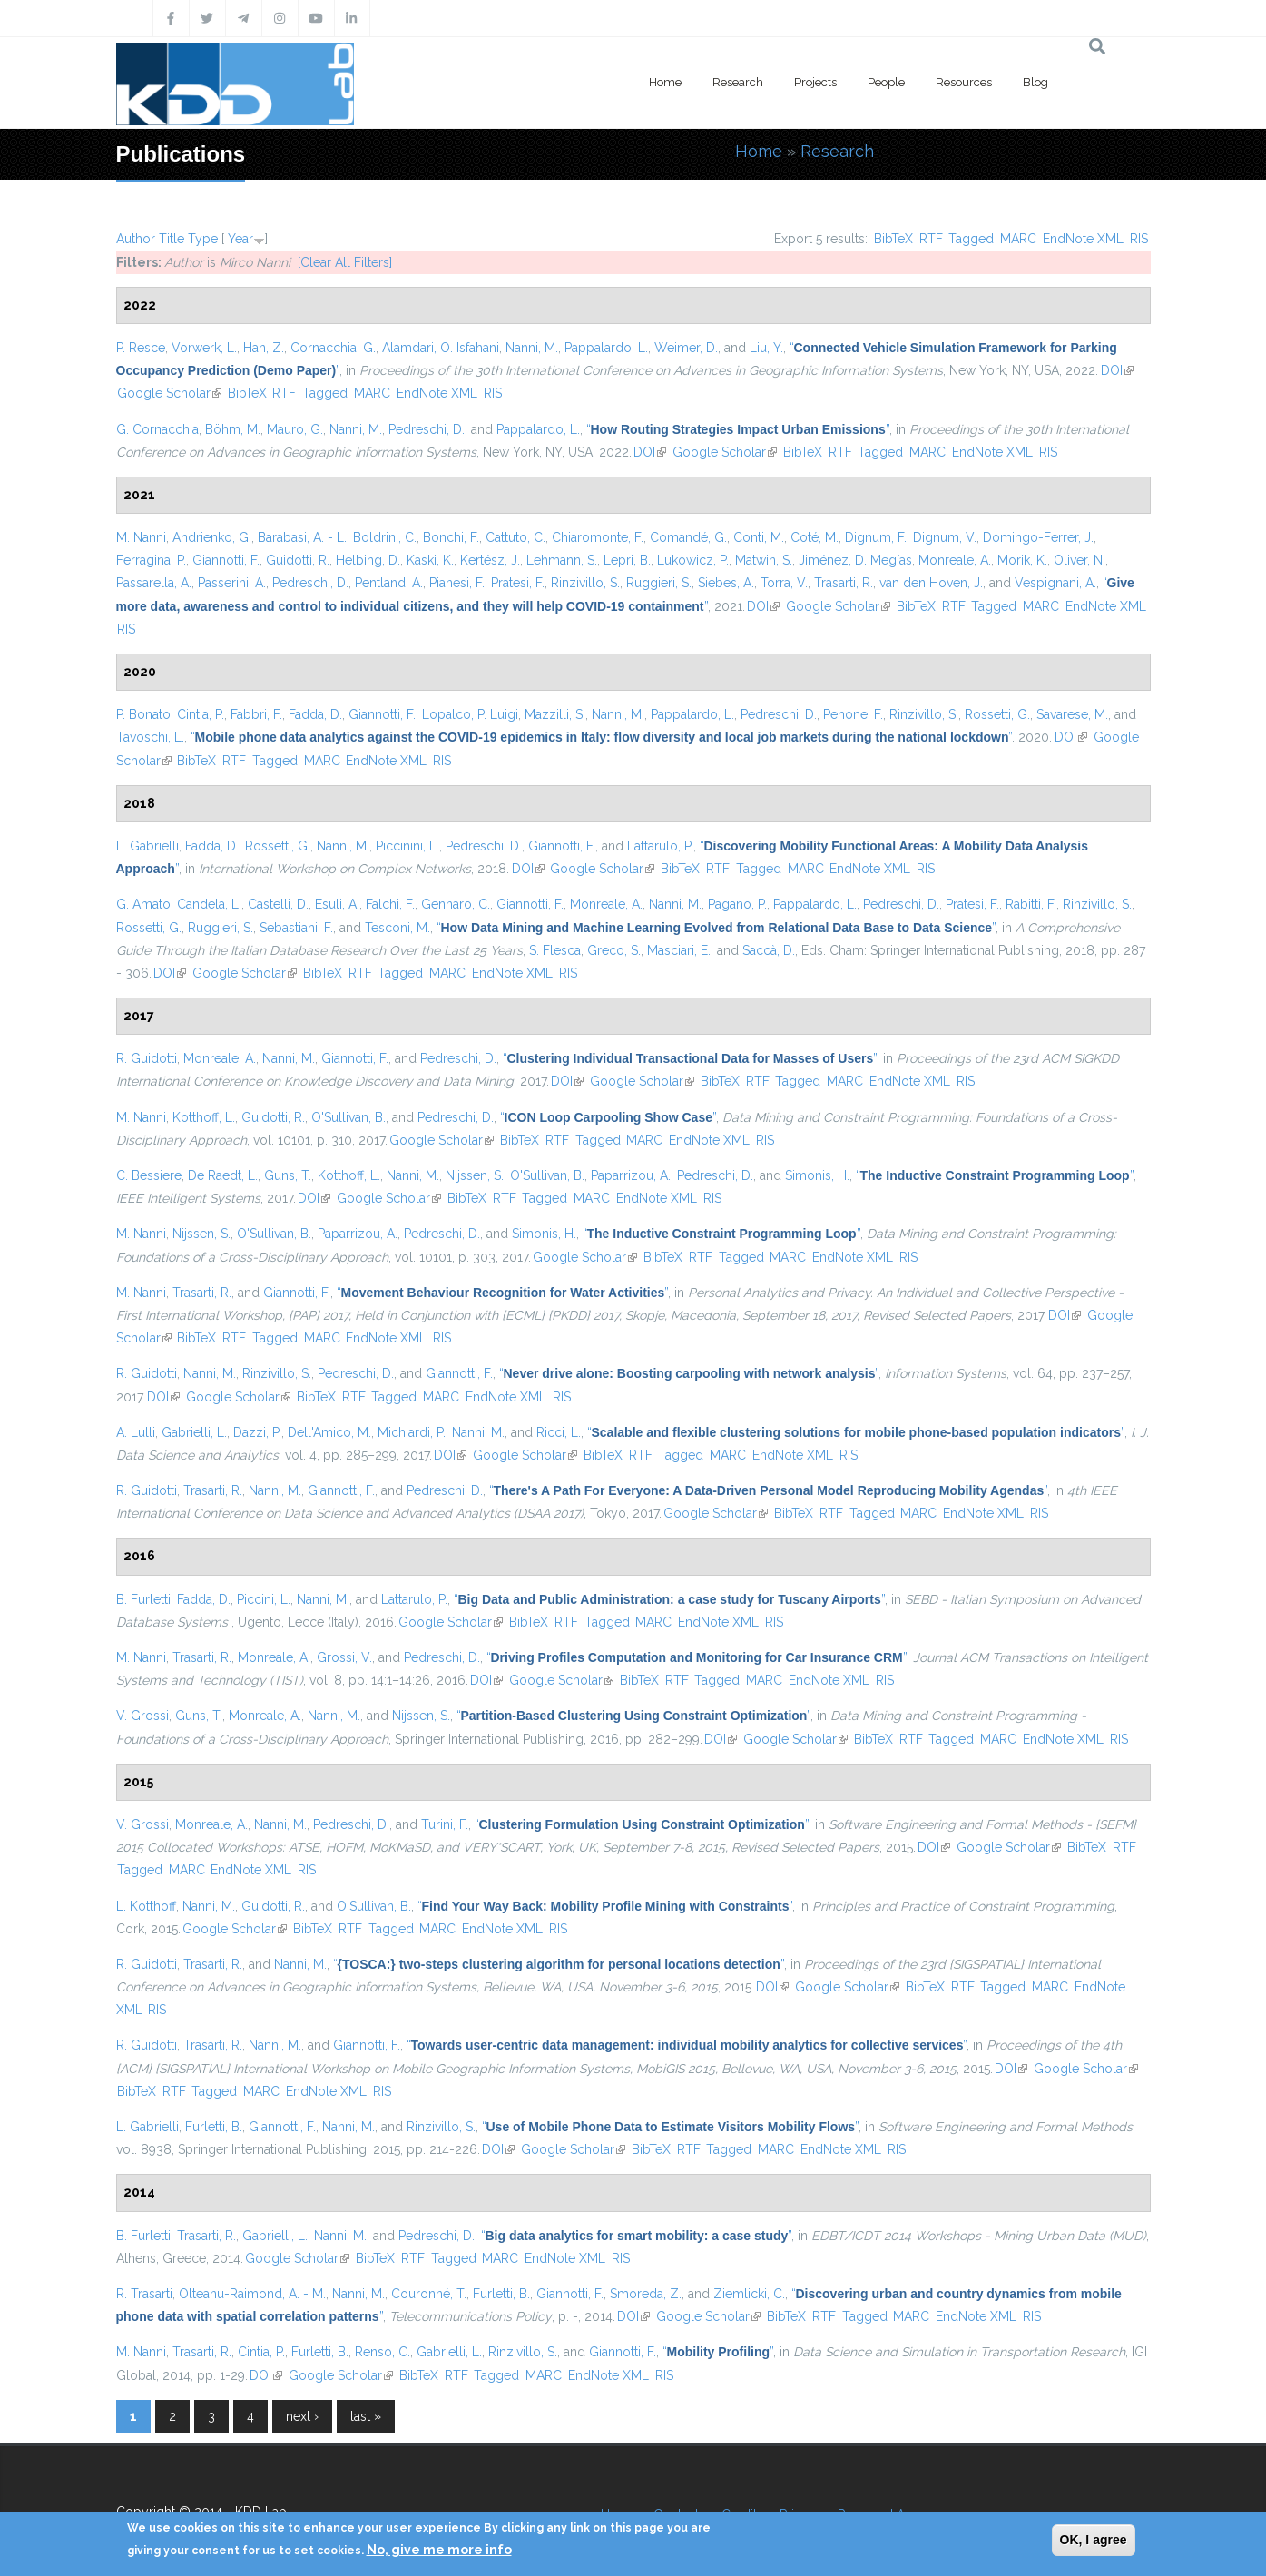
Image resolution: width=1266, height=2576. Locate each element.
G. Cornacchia (157, 429)
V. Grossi (142, 1715)
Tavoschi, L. (150, 737)
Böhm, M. (232, 429)
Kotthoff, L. (203, 1117)
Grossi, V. (344, 1657)
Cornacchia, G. (333, 347)
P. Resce (140, 347)
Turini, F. (444, 1824)
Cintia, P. (200, 714)
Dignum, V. (944, 537)
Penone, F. (853, 714)
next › (302, 2416)
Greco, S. (614, 950)
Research (737, 82)
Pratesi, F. (518, 582)
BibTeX (893, 238)
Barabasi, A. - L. (302, 537)
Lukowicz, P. (693, 560)
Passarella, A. (153, 582)
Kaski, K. (430, 560)
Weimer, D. (686, 347)
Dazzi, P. (257, 1432)
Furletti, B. (213, 2126)
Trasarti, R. (843, 582)
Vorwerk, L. (204, 347)
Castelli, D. (278, 904)
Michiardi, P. (412, 1432)
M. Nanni (141, 537)
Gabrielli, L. (194, 1432)
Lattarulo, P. (660, 846)
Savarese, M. (1072, 714)
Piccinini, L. (407, 846)
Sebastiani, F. (296, 927)
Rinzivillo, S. (585, 582)
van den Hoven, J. (931, 582)
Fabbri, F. (256, 714)
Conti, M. (758, 537)
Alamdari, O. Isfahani (440, 347)
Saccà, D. (768, 950)
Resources (964, 82)
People (886, 82)
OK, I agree (1093, 2539)
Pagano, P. (737, 904)
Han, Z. (263, 347)
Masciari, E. (679, 950)
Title (171, 238)
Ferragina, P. (151, 560)
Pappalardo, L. (606, 347)
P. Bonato (143, 714)
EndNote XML (1083, 238)
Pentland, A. (389, 582)
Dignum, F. (876, 537)
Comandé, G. (688, 537)
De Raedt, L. (223, 1175)
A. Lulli (135, 1432)
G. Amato (143, 904)
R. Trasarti (144, 2293)
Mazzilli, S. (555, 714)
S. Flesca (555, 950)
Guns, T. (287, 1175)
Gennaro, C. (455, 904)
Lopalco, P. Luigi (470, 714)
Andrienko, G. (211, 537)
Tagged (971, 238)
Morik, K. (1022, 560)
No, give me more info (439, 2549)
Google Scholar (169, 393)
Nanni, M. (531, 347)
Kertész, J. (490, 560)
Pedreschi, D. (426, 429)
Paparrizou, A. (631, 1175)
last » (365, 2416)
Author (135, 238)
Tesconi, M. (397, 927)
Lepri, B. (627, 560)
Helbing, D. (368, 560)
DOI (1117, 370)
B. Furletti (143, 1599)
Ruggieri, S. (659, 582)
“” (737, 429)
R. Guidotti (146, 1058)
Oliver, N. (1079, 560)
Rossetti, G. (997, 714)
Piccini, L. (263, 1599)
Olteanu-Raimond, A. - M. (252, 2293)
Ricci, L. (558, 1432)
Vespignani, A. (1055, 582)
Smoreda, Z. (646, 2293)
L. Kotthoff (146, 1906)
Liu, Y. (766, 347)
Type (203, 238)
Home (665, 82)
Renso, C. (382, 2352)
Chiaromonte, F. (597, 537)
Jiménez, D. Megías (855, 560)
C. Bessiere (149, 1175)
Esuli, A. (337, 904)
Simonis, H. (817, 1175)
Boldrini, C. (385, 537)
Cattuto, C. (515, 537)
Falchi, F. (390, 904)
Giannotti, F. (226, 560)
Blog (1035, 82)
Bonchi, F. (451, 537)
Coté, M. (814, 537)
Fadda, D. (315, 714)
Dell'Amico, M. (329, 1432)
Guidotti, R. (297, 560)
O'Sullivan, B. (348, 1117)
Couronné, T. (428, 2293)
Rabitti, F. (1031, 904)
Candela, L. (209, 904)
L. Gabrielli (147, 846)
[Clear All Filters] (345, 262)
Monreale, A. (954, 560)
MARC (1018, 238)
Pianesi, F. (457, 582)
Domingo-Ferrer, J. (1038, 537)
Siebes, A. (726, 582)
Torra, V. (784, 582)
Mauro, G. (295, 429)
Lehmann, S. (561, 560)
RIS (1139, 238)
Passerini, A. (232, 582)
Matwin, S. (763, 560)
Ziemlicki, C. (749, 2293)
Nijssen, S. (475, 1175)
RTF (931, 238)
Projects (815, 82)
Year (240, 238)
